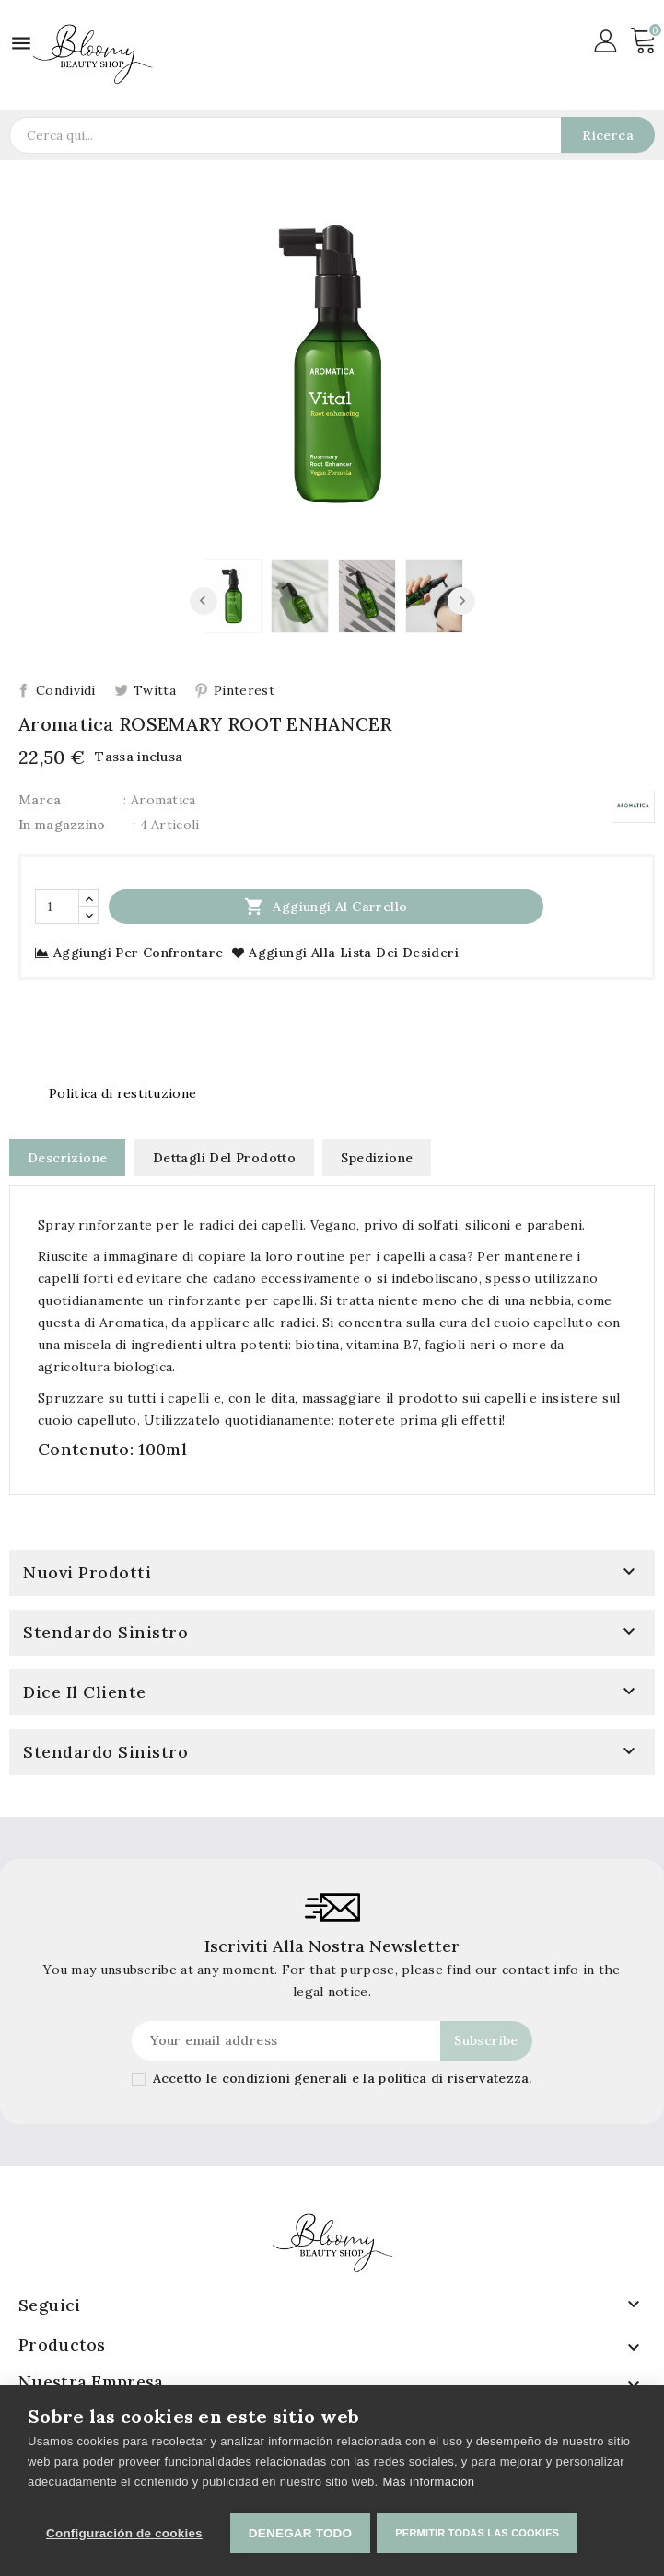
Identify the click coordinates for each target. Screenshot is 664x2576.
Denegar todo (300, 2533)
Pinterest (244, 690)
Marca (40, 799)
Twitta (155, 690)
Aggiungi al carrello (325, 906)
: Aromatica (159, 799)
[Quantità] (57, 906)
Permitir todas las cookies (480, 2532)
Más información (428, 2484)
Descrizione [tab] (67, 1157)
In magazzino (62, 824)
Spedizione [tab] (377, 1157)
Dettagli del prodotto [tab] (224, 1157)
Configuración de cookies (124, 2533)
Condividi (66, 690)
